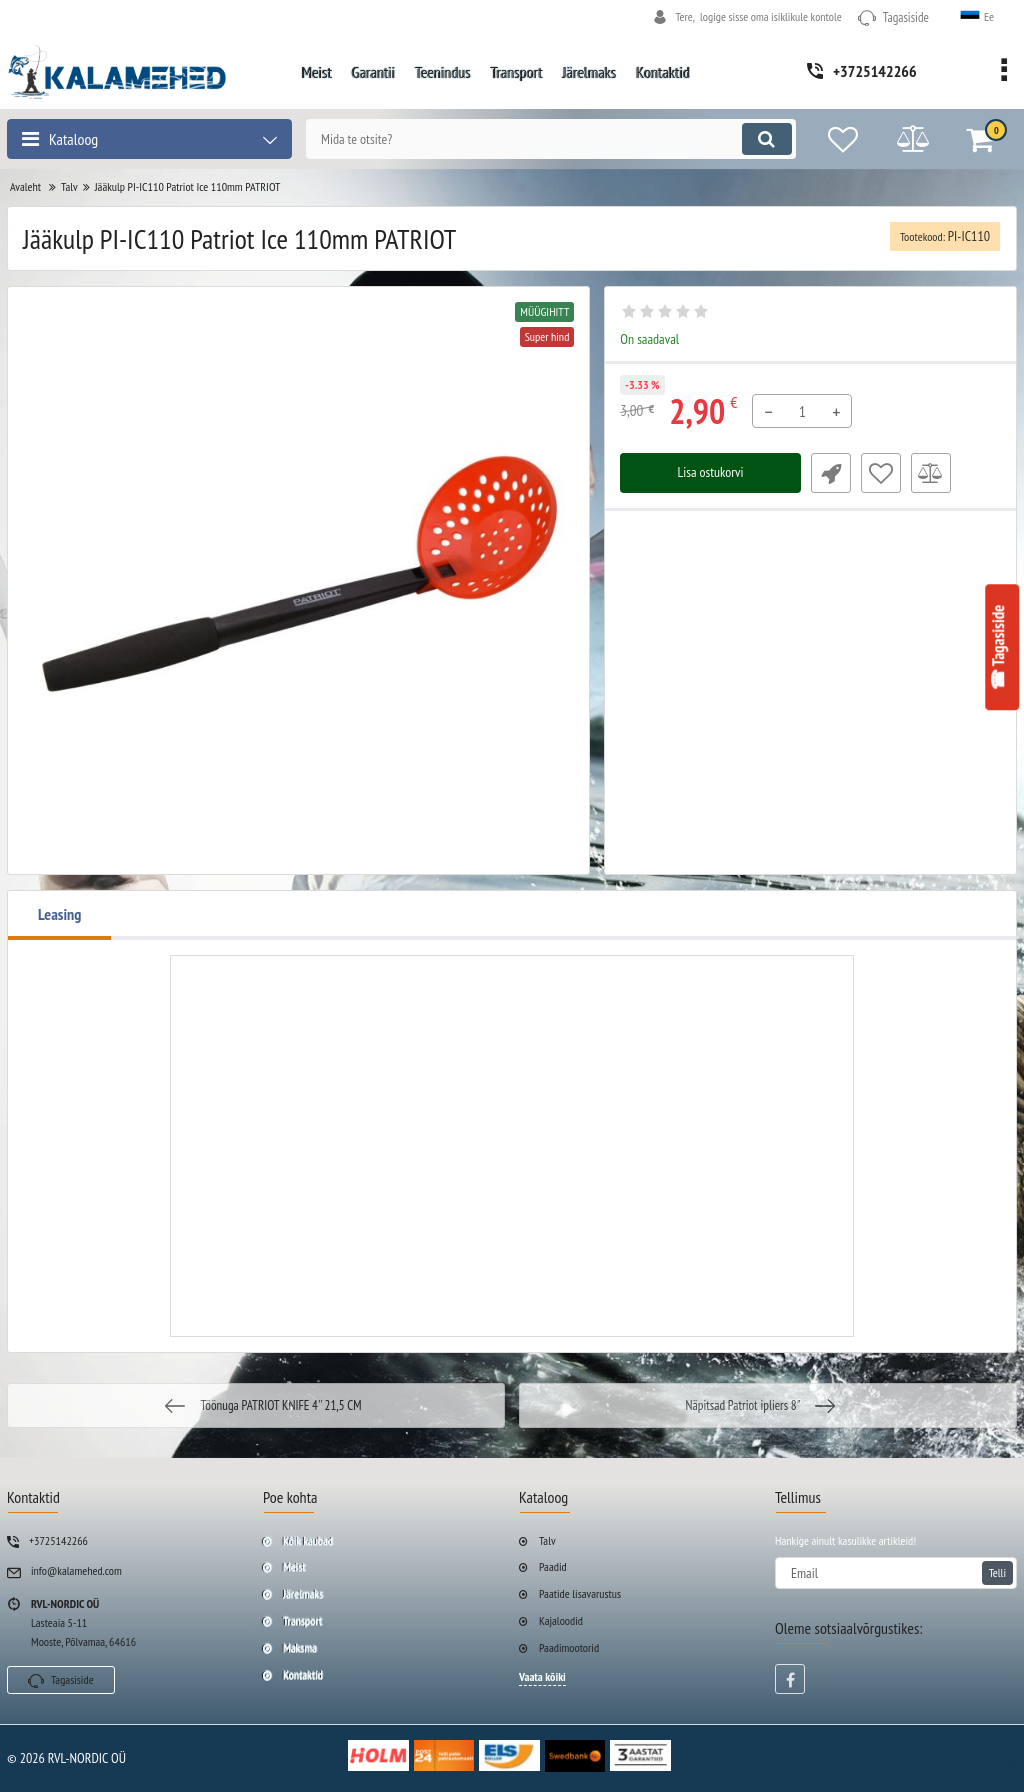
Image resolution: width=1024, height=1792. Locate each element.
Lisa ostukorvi (710, 473)
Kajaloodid (561, 1620)
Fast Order (831, 473)
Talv (547, 1540)
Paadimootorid (569, 1647)
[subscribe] (896, 1573)
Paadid (553, 1566)
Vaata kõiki (542, 1676)
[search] (549, 139)
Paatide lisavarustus (580, 1593)
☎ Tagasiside (999, 648)
